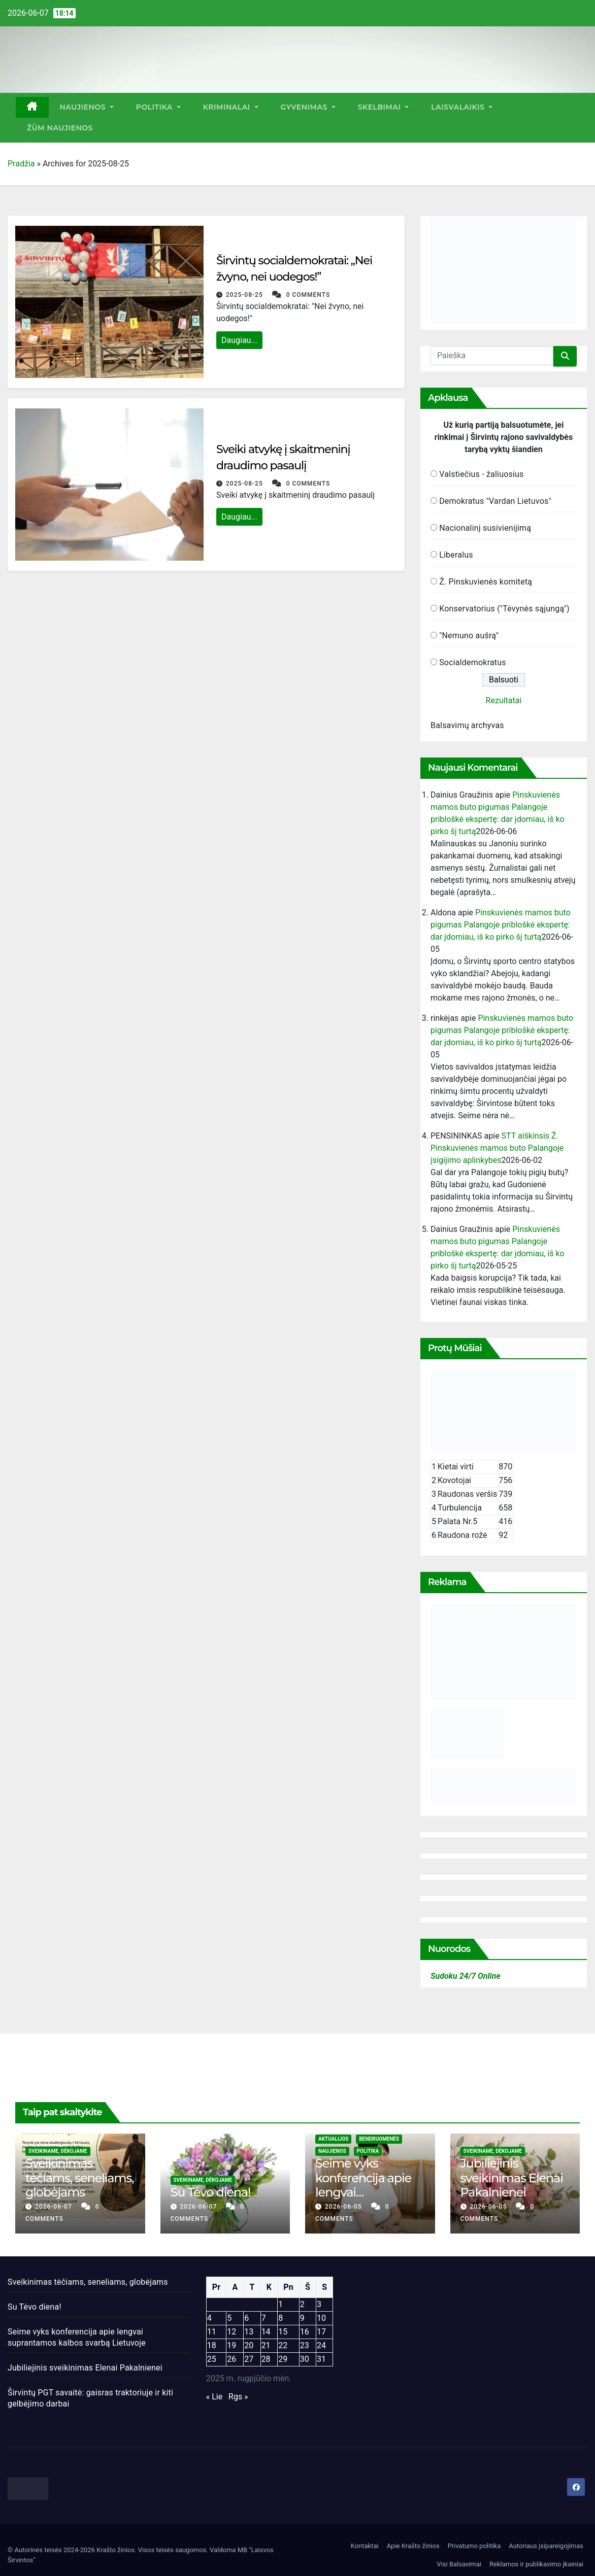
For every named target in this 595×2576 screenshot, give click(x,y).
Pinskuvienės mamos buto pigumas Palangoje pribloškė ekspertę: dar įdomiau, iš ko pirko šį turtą (501, 925)
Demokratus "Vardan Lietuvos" (495, 501)
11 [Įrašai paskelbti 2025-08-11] (211, 2332)
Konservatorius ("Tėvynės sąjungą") (504, 608)
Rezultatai (504, 700)
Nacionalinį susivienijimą (485, 528)
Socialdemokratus (472, 662)
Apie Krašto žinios (413, 2546)
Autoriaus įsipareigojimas (546, 2546)
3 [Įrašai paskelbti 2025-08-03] (319, 2304)
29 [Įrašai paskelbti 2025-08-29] (282, 2359)
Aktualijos (333, 2139)
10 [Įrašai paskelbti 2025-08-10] (321, 2318)
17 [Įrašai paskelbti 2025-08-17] (321, 2332)
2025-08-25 (245, 294)
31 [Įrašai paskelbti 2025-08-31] (321, 2359)
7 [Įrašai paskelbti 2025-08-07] (263, 2318)
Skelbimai (383, 107)
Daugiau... (239, 340)
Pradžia (21, 163)
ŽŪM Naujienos (60, 127)
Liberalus (456, 555)
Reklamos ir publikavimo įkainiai (536, 2564)
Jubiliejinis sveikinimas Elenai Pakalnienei (511, 2178)
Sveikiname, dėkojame (57, 2151)
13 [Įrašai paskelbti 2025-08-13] (248, 2332)
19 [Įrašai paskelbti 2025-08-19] (231, 2345)
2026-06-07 (54, 2206)
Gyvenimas (308, 107)
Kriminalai (230, 107)
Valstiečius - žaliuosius (481, 474)
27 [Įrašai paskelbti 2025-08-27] (248, 2359)
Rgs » (238, 2396)
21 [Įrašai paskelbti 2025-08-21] (266, 2345)
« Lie (214, 2396)
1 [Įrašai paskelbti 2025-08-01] (280, 2304)
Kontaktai (365, 2546)
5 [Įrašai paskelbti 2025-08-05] (229, 2318)
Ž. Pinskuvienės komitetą (485, 582)
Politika (158, 107)
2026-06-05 (344, 2206)
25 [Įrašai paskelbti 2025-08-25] (211, 2359)
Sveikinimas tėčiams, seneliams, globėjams (79, 2178)
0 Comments (308, 294)
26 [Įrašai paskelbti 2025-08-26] (231, 2359)
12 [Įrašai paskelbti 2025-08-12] (231, 2332)
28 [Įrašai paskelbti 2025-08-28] (266, 2359)
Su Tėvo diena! (211, 2192)
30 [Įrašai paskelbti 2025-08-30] (304, 2359)
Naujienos (87, 107)
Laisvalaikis (461, 107)
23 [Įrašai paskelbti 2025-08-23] (304, 2345)
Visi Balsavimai (459, 2564)
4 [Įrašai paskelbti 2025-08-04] (209, 2318)
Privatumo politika (474, 2546)
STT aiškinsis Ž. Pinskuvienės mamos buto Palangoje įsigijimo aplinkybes (497, 1148)
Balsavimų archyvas (467, 725)
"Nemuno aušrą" (469, 635)
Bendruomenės (379, 2139)
